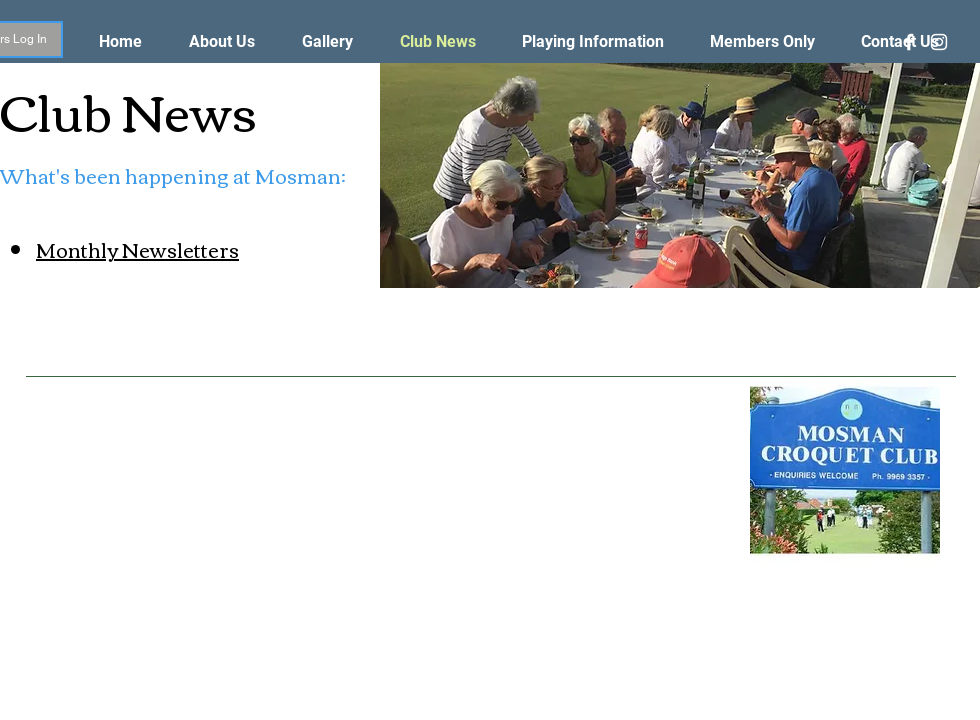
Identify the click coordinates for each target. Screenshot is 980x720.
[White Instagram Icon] (939, 42)
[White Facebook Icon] (909, 42)
